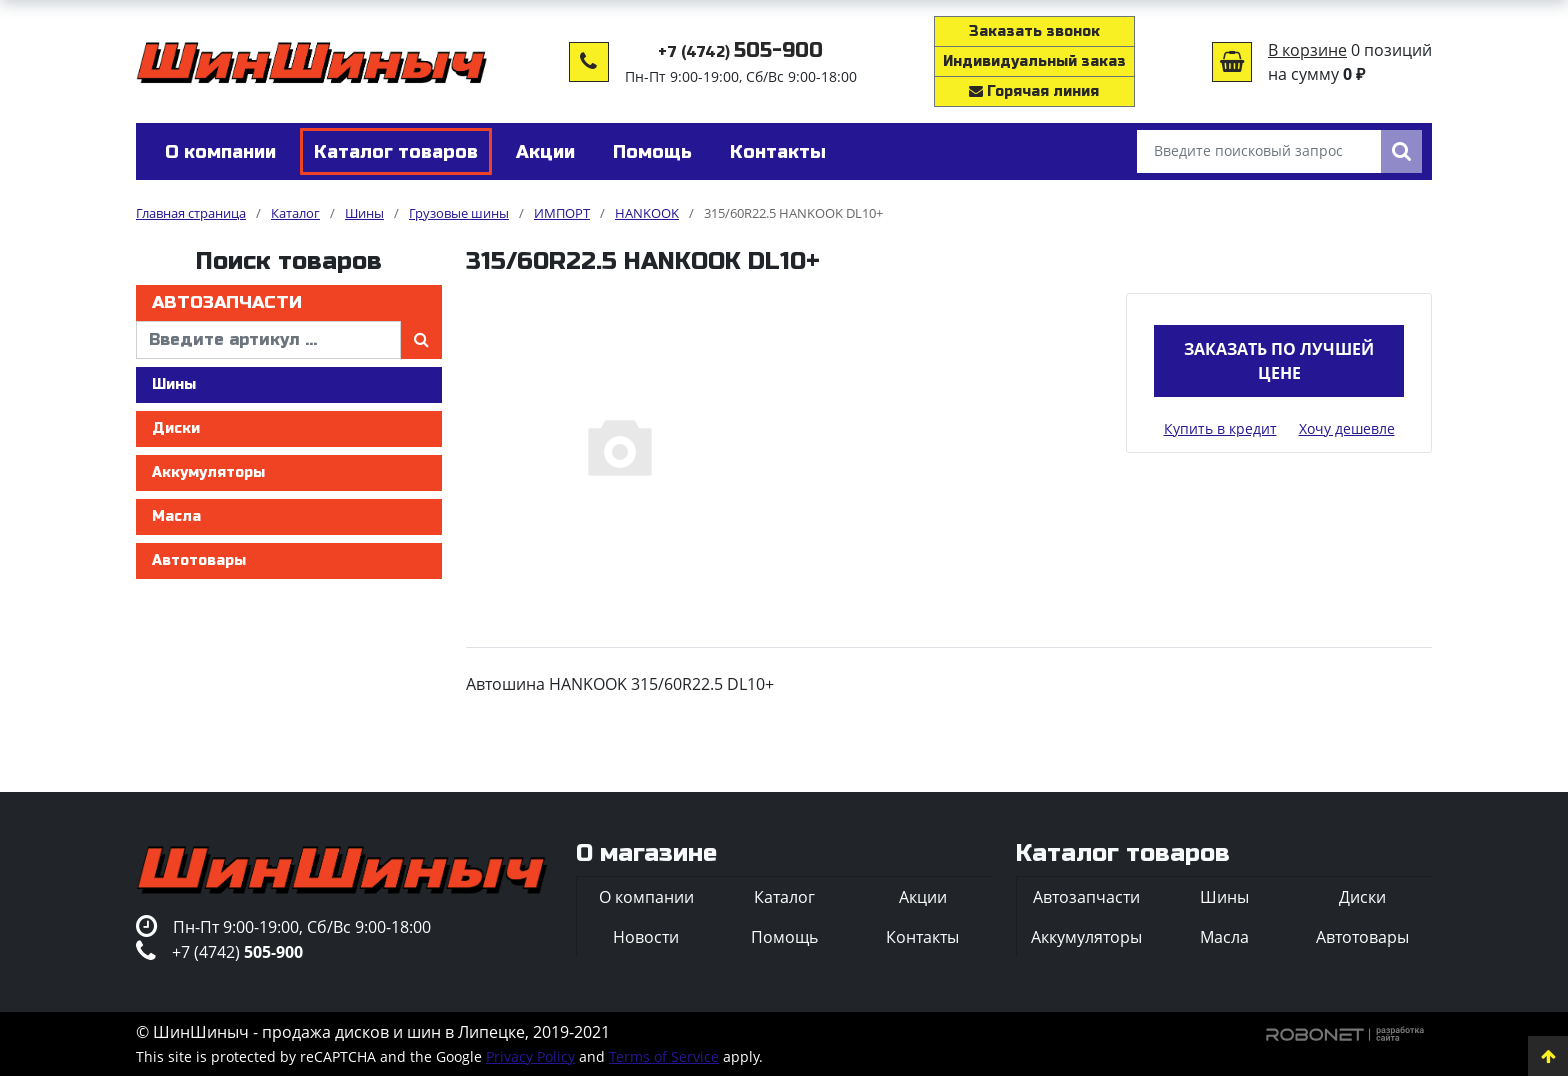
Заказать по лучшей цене (1279, 361)
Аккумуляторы (208, 472)
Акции (923, 897)
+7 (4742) (740, 52)
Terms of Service (664, 1056)
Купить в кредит (1220, 428)
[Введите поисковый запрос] (1259, 151)
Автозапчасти (227, 302)
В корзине (1307, 50)
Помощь (784, 937)
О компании (646, 897)
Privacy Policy (530, 1056)
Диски (176, 428)
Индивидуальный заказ (1034, 61)
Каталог (784, 897)
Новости (646, 937)
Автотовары (199, 560)
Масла (176, 516)
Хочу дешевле (1347, 428)
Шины (174, 384)
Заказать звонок (1034, 31)
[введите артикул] (268, 340)
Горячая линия (1034, 91)
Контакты (922, 937)
